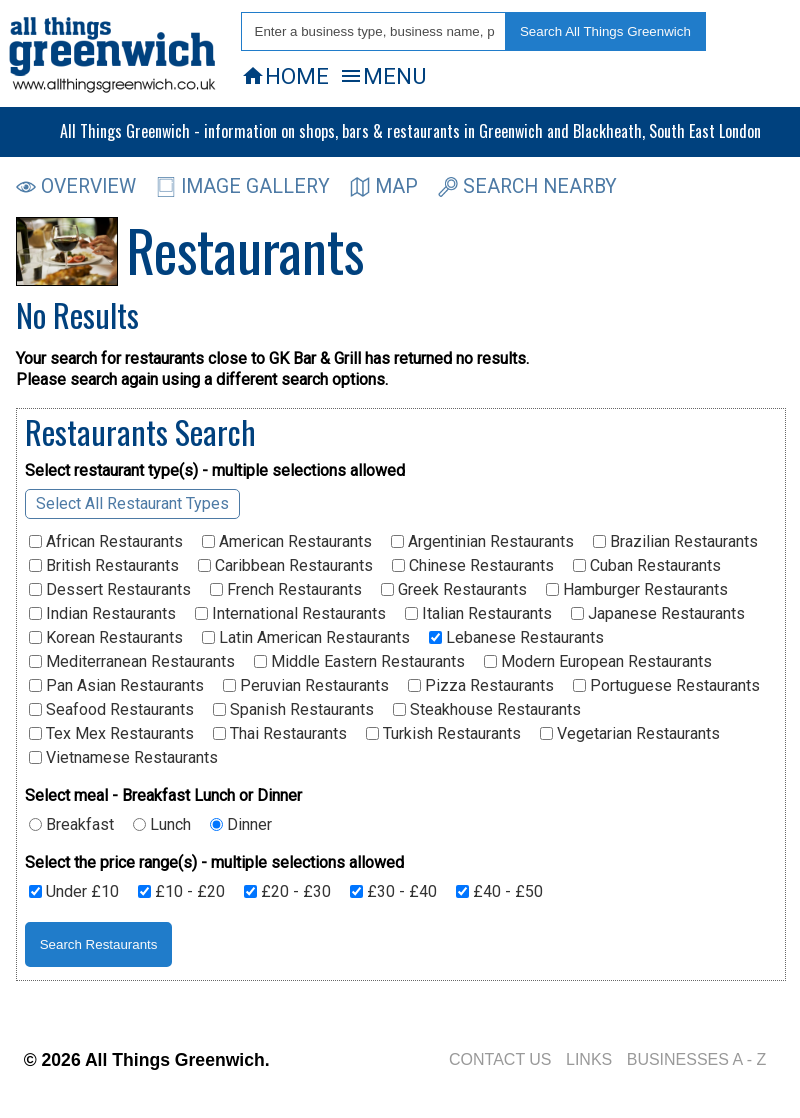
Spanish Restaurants (293, 710)
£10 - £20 (181, 892)
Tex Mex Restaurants (111, 734)
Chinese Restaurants (473, 566)
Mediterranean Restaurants (132, 662)
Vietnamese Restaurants (123, 758)
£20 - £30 (287, 892)
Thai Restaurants (280, 734)
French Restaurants (286, 590)
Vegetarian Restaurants (630, 734)
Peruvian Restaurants (306, 686)
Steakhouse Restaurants (487, 710)
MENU (382, 76)
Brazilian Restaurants (675, 542)
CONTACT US (500, 1059)
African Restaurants (106, 542)
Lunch (162, 825)
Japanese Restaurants (658, 614)
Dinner (241, 825)
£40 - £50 (499, 892)
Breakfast (71, 825)
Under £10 (74, 892)
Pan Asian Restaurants (116, 686)
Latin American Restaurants (306, 638)
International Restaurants (290, 614)
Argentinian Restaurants (482, 542)
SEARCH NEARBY (527, 186)
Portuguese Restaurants (666, 686)
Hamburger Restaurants (637, 590)
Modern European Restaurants (598, 662)
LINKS (589, 1059)
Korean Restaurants (106, 638)
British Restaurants (104, 566)
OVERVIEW (76, 186)
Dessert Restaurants (110, 590)
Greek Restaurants (454, 590)
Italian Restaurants (478, 614)
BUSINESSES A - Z (697, 1059)
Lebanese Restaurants (516, 638)
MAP (384, 186)
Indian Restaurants (102, 614)
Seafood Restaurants (111, 710)
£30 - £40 (393, 892)
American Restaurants (287, 542)
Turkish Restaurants (443, 734)
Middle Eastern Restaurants (359, 662)
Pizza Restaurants (481, 686)
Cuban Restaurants (647, 566)
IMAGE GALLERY (243, 186)
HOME (285, 76)
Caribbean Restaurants (285, 566)
